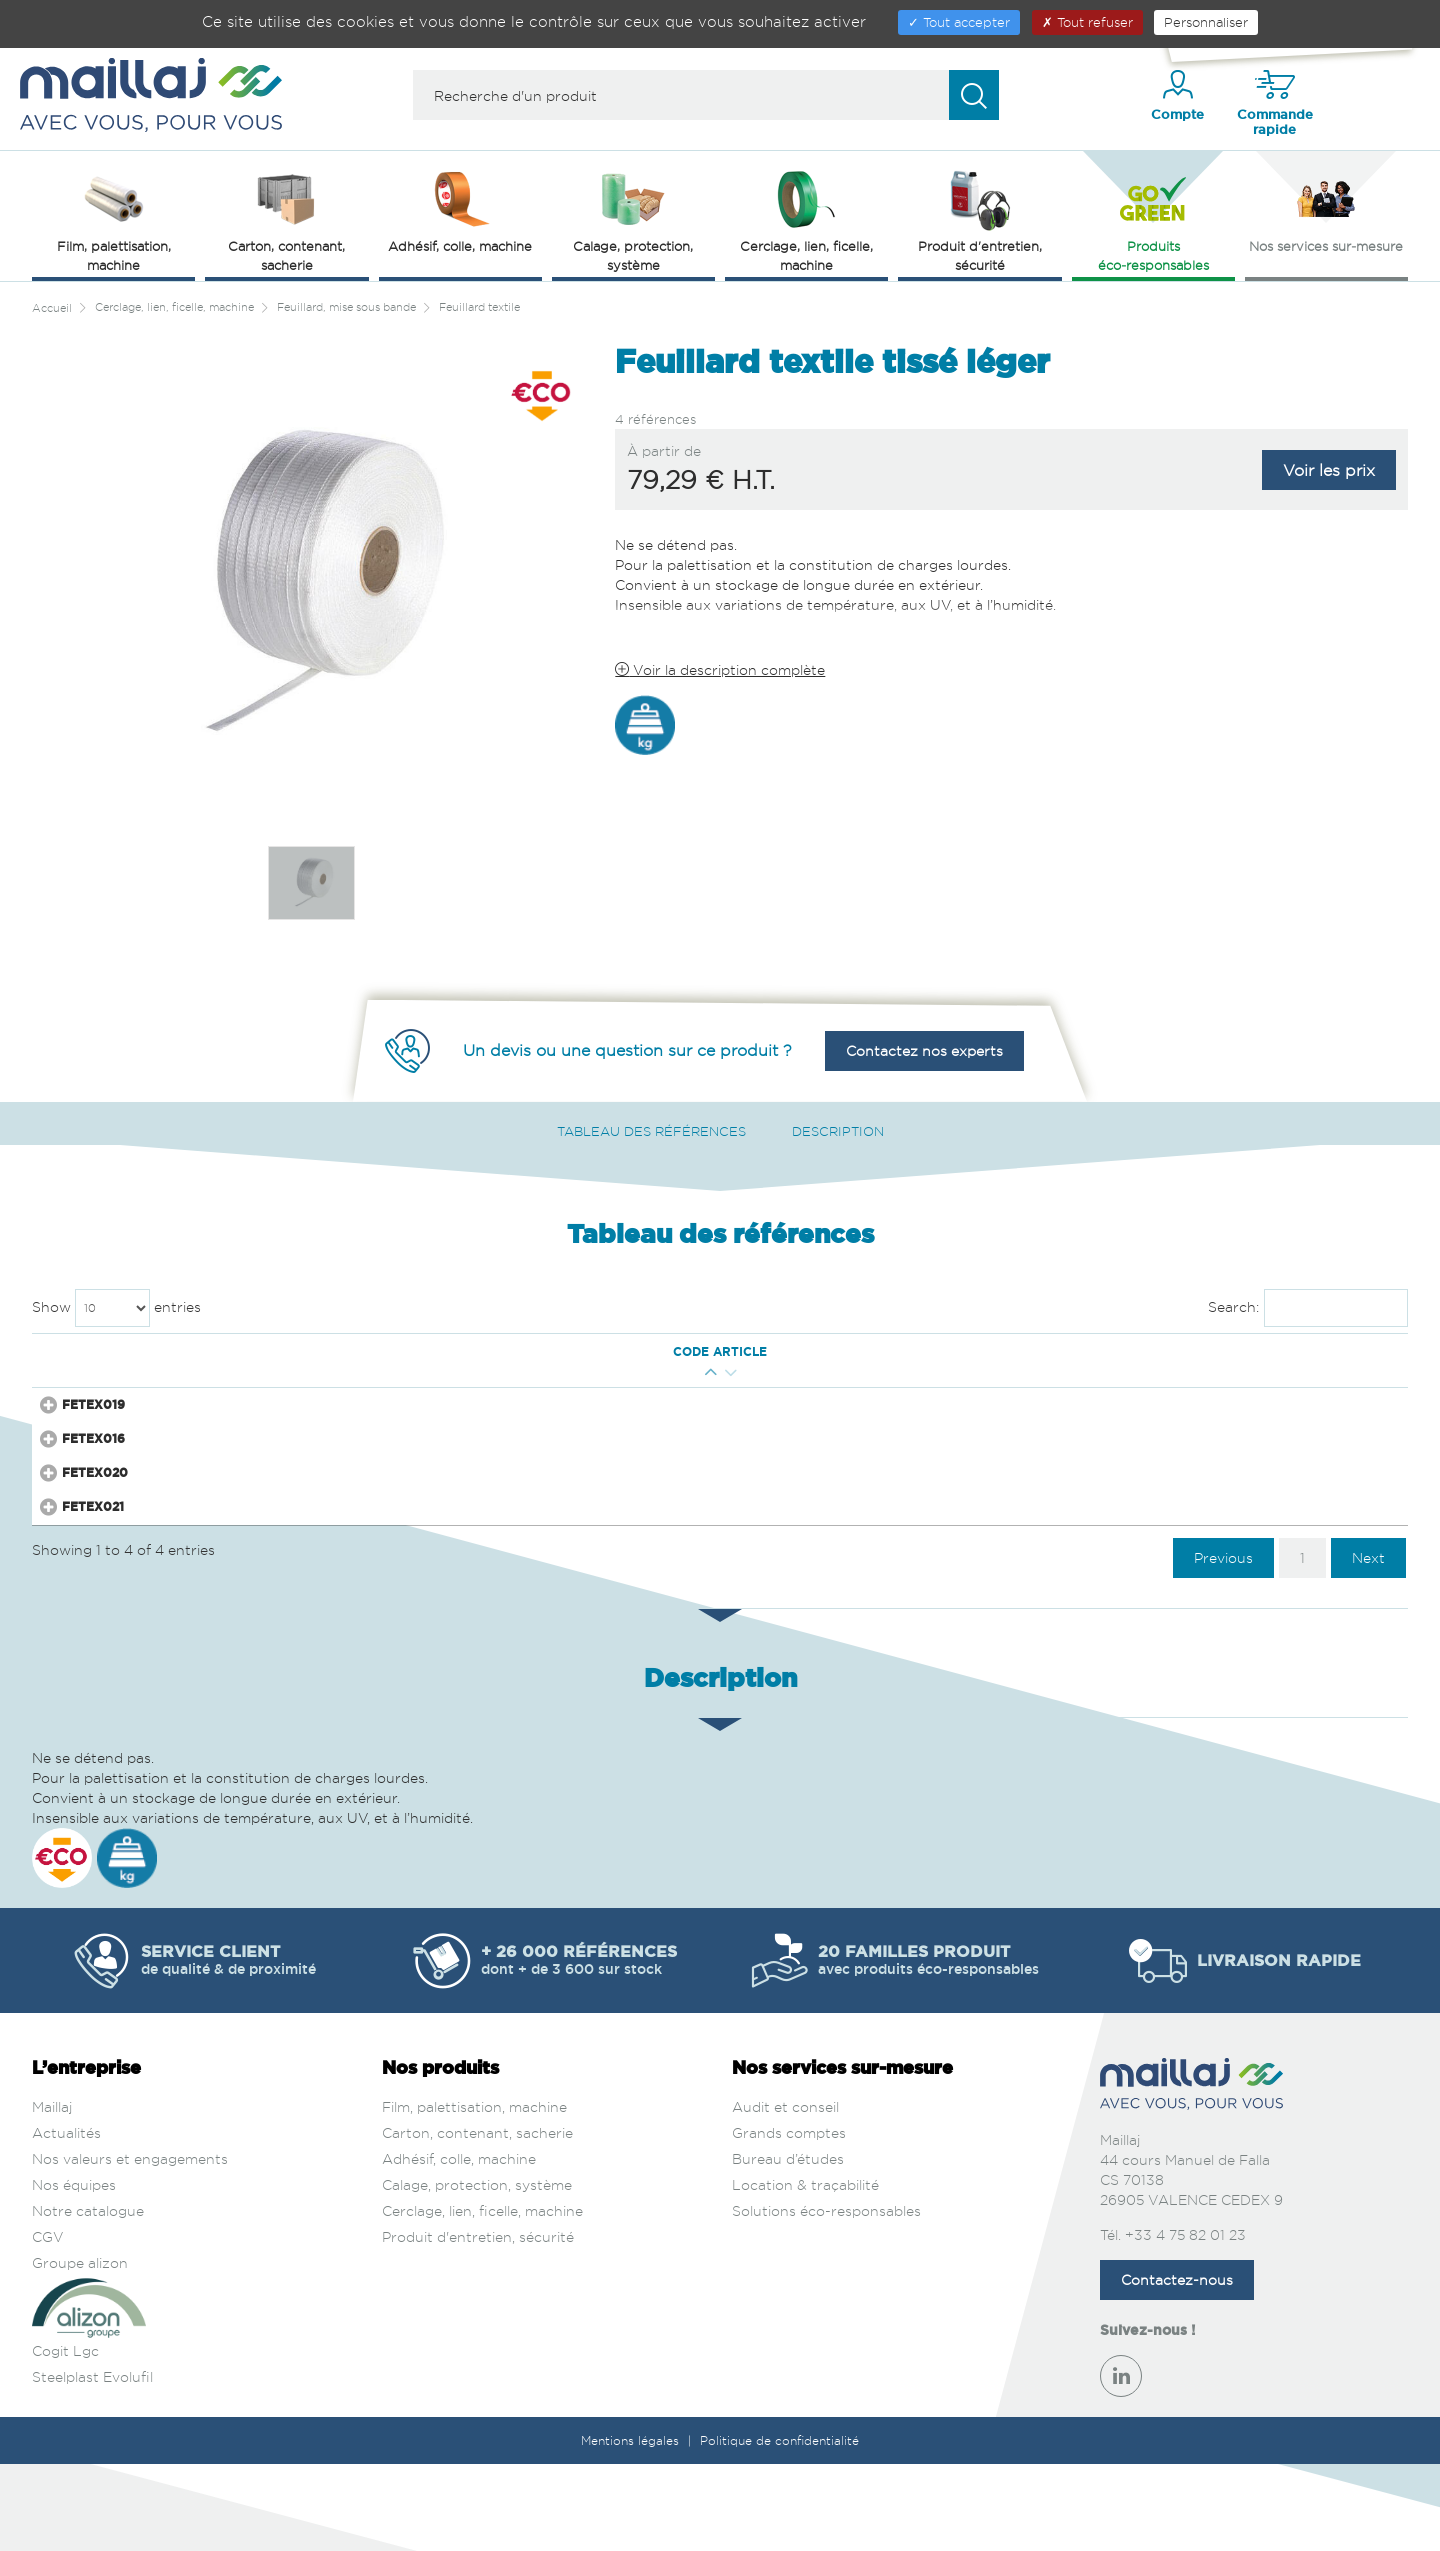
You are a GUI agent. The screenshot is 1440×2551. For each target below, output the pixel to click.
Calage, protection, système (477, 2272)
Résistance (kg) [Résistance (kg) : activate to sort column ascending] (630, 1352)
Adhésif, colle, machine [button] (460, 210)
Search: (1308, 1308)
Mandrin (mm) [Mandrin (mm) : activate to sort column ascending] (514, 1352)
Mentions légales (632, 2527)
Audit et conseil (785, 2194)
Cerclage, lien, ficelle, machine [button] (806, 219)
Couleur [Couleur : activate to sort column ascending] (1027, 1352)
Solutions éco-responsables (826, 2298)
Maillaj (52, 2194)
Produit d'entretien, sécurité (478, 2324)
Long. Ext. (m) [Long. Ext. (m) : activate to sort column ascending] (403, 1352)
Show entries (116, 1308)
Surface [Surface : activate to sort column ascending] (899, 1352)
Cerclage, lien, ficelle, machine (482, 2298)
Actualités (66, 2220)
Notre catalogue (88, 2298)
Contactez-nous (1177, 2366)
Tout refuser (1087, 22)
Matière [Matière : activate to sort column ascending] (751, 1352)
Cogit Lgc (65, 2438)
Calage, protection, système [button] (633, 219)
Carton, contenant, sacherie (477, 2220)
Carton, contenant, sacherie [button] (286, 219)
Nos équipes (74, 2272)
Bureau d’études (788, 2246)
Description (838, 1131)
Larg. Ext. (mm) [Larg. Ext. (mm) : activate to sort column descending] (288, 1352)
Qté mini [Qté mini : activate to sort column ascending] (190, 1352)
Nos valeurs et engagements (130, 2246)
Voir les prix (1329, 470)
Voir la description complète (720, 669)
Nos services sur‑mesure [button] (1326, 210)
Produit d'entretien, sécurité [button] (980, 219)
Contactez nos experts (924, 1050)
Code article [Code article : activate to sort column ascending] (92, 1352)
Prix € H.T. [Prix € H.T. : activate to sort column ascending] (1140, 1352)
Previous (1223, 1644)
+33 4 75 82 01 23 (1185, 2321)
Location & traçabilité (805, 2272)
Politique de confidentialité (779, 2527)
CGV (48, 2324)
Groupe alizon (80, 2350)
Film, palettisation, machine (474, 2194)
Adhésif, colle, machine (459, 2246)
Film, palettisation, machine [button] (114, 219)
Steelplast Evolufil (92, 2464)
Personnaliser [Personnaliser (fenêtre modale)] (1206, 22)
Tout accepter (959, 22)
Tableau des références (651, 1131)
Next (1368, 1644)
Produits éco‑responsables (1153, 219)
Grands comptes (789, 2220)
